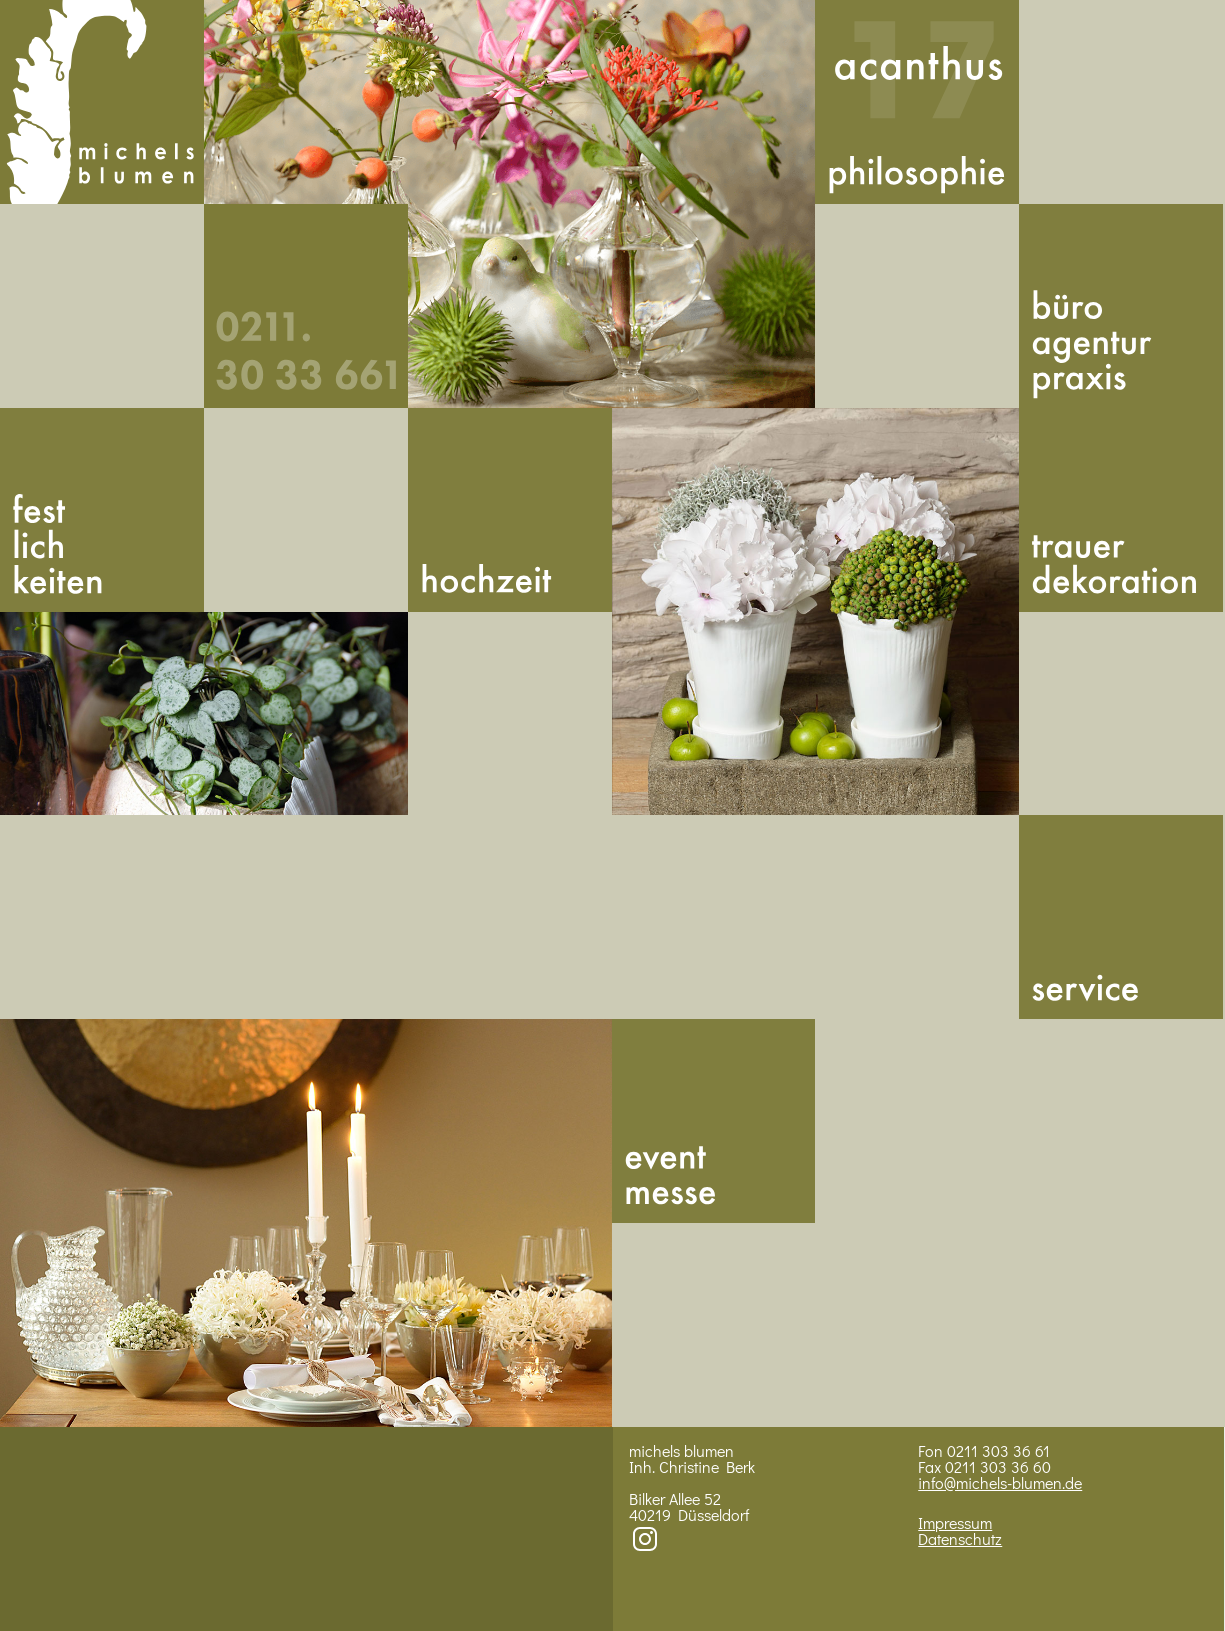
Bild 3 (816, 612)
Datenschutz (960, 1538)
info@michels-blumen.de (1000, 1482)
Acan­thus (917, 102)
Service (1121, 917)
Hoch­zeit (510, 510)
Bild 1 (510, 204)
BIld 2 (204, 714)
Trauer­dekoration (1121, 510)
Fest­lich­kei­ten (102, 510)
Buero (1121, 306)
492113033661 (306, 306)
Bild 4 (306, 1223)
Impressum (955, 1522)
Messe (714, 1121)
